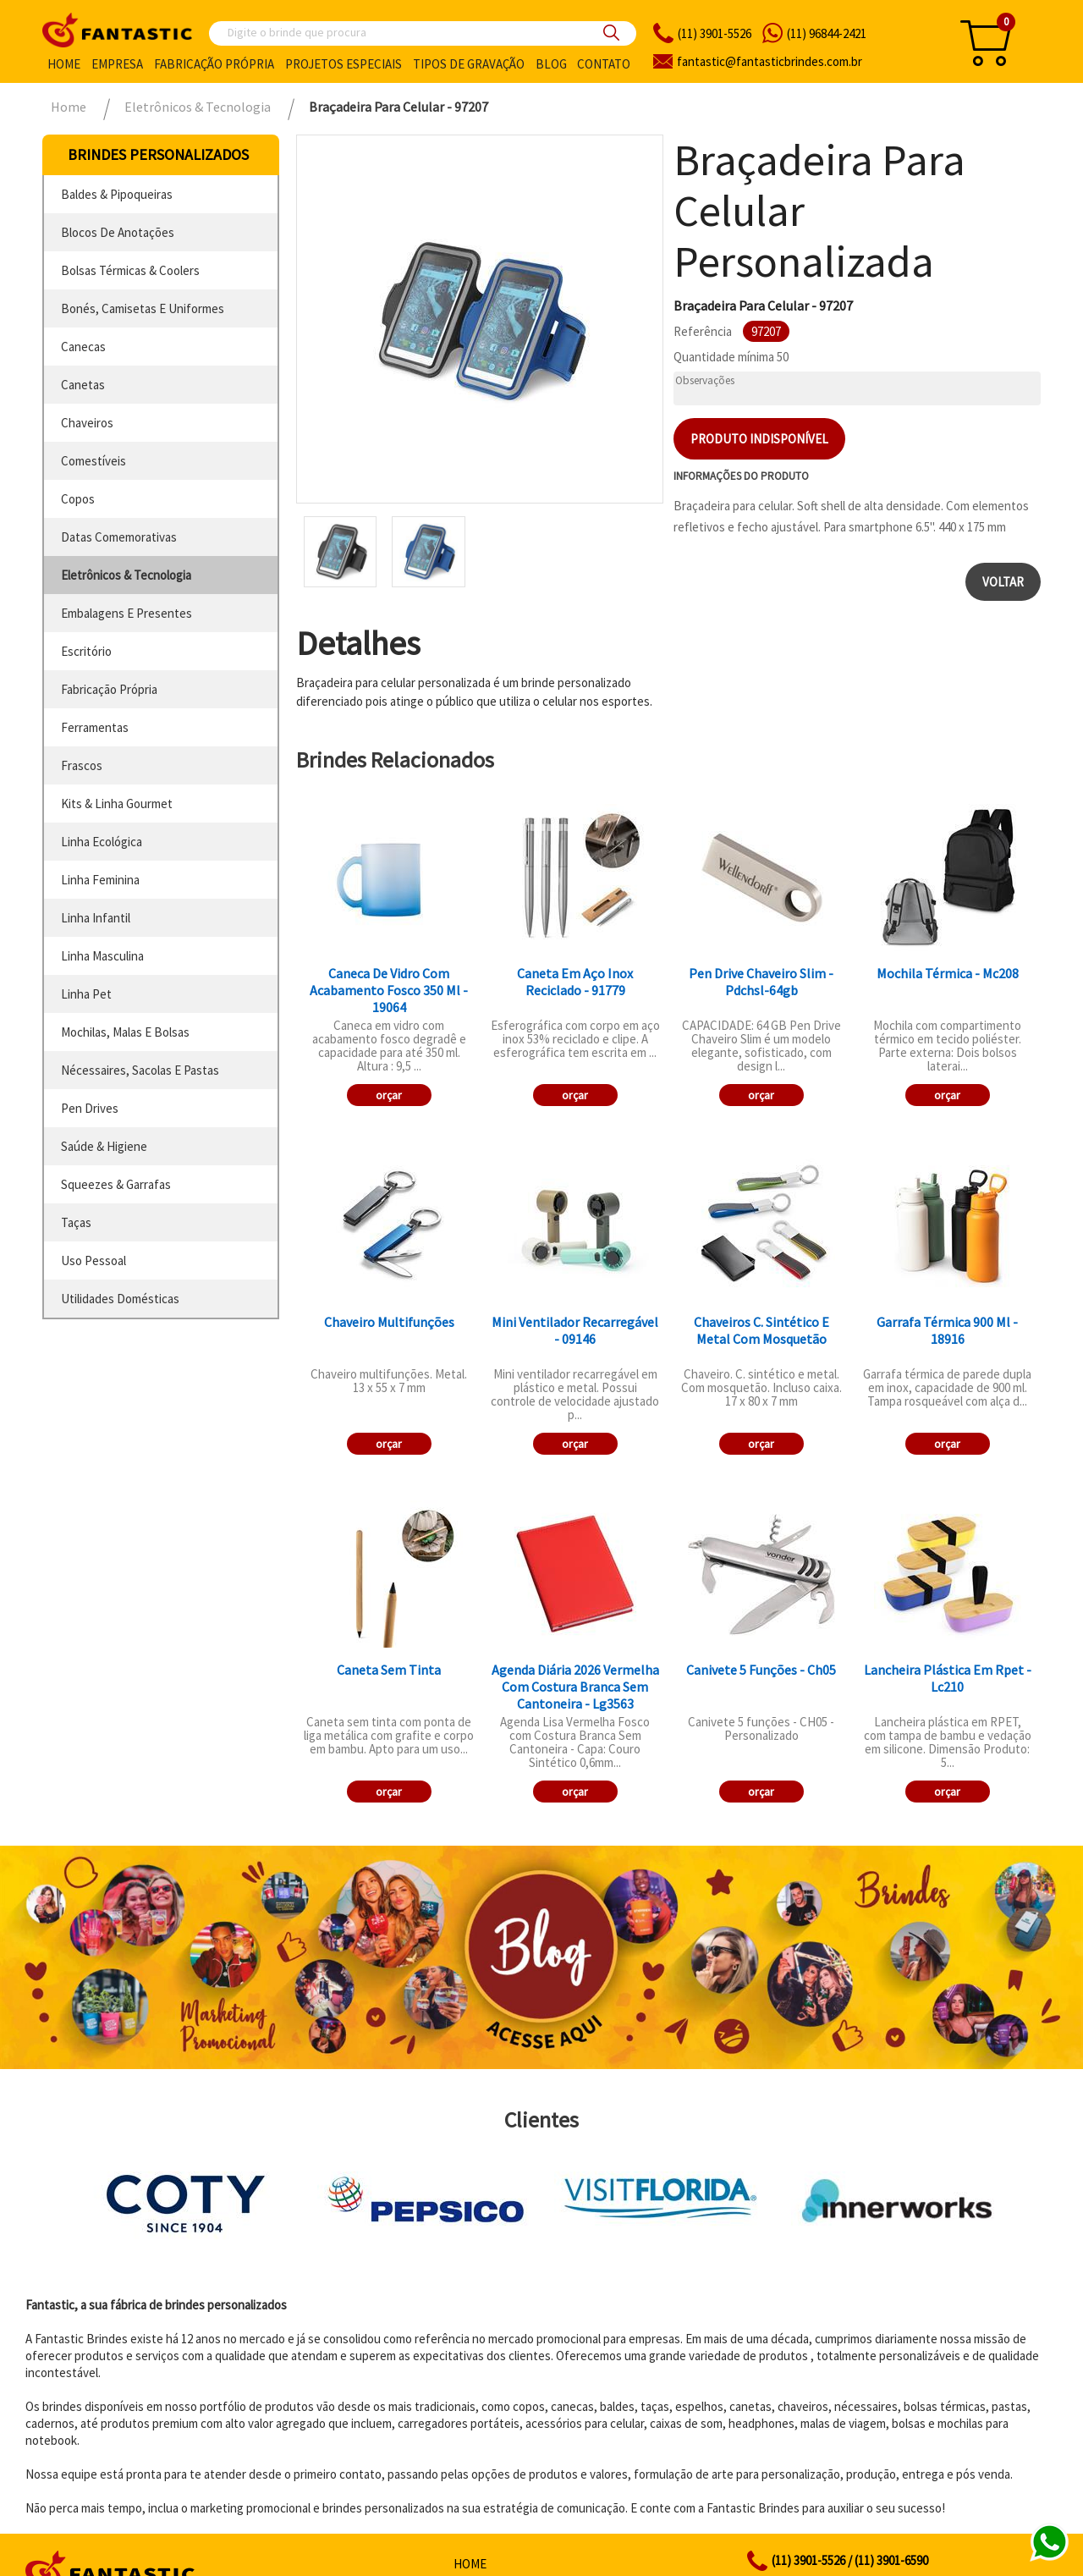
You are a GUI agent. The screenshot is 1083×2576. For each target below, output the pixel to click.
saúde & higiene (104, 1146)
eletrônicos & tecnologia (126, 575)
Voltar (1003, 582)
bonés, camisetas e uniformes (142, 308)
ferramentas (95, 727)
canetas (83, 385)
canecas (83, 347)
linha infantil (95, 918)
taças (76, 1222)
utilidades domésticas (120, 1299)
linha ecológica (101, 842)
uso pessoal (93, 1260)
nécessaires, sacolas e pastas (140, 1070)
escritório (86, 651)
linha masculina (102, 956)
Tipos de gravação (469, 64)
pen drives (89, 1108)
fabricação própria (109, 689)
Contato (603, 64)
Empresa (117, 64)
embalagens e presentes (126, 613)
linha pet (86, 994)
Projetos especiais (343, 64)
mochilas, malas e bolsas (125, 1032)
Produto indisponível (759, 439)
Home (63, 64)
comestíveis (93, 461)
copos (78, 499)
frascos (81, 765)
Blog (551, 64)
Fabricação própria (214, 64)
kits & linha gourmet (117, 803)
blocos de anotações (117, 232)
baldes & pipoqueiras (117, 194)
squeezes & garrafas (116, 1184)
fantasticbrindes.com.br (769, 61)
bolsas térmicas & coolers (130, 270)
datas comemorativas (119, 537)
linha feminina (100, 880)
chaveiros (87, 423)
